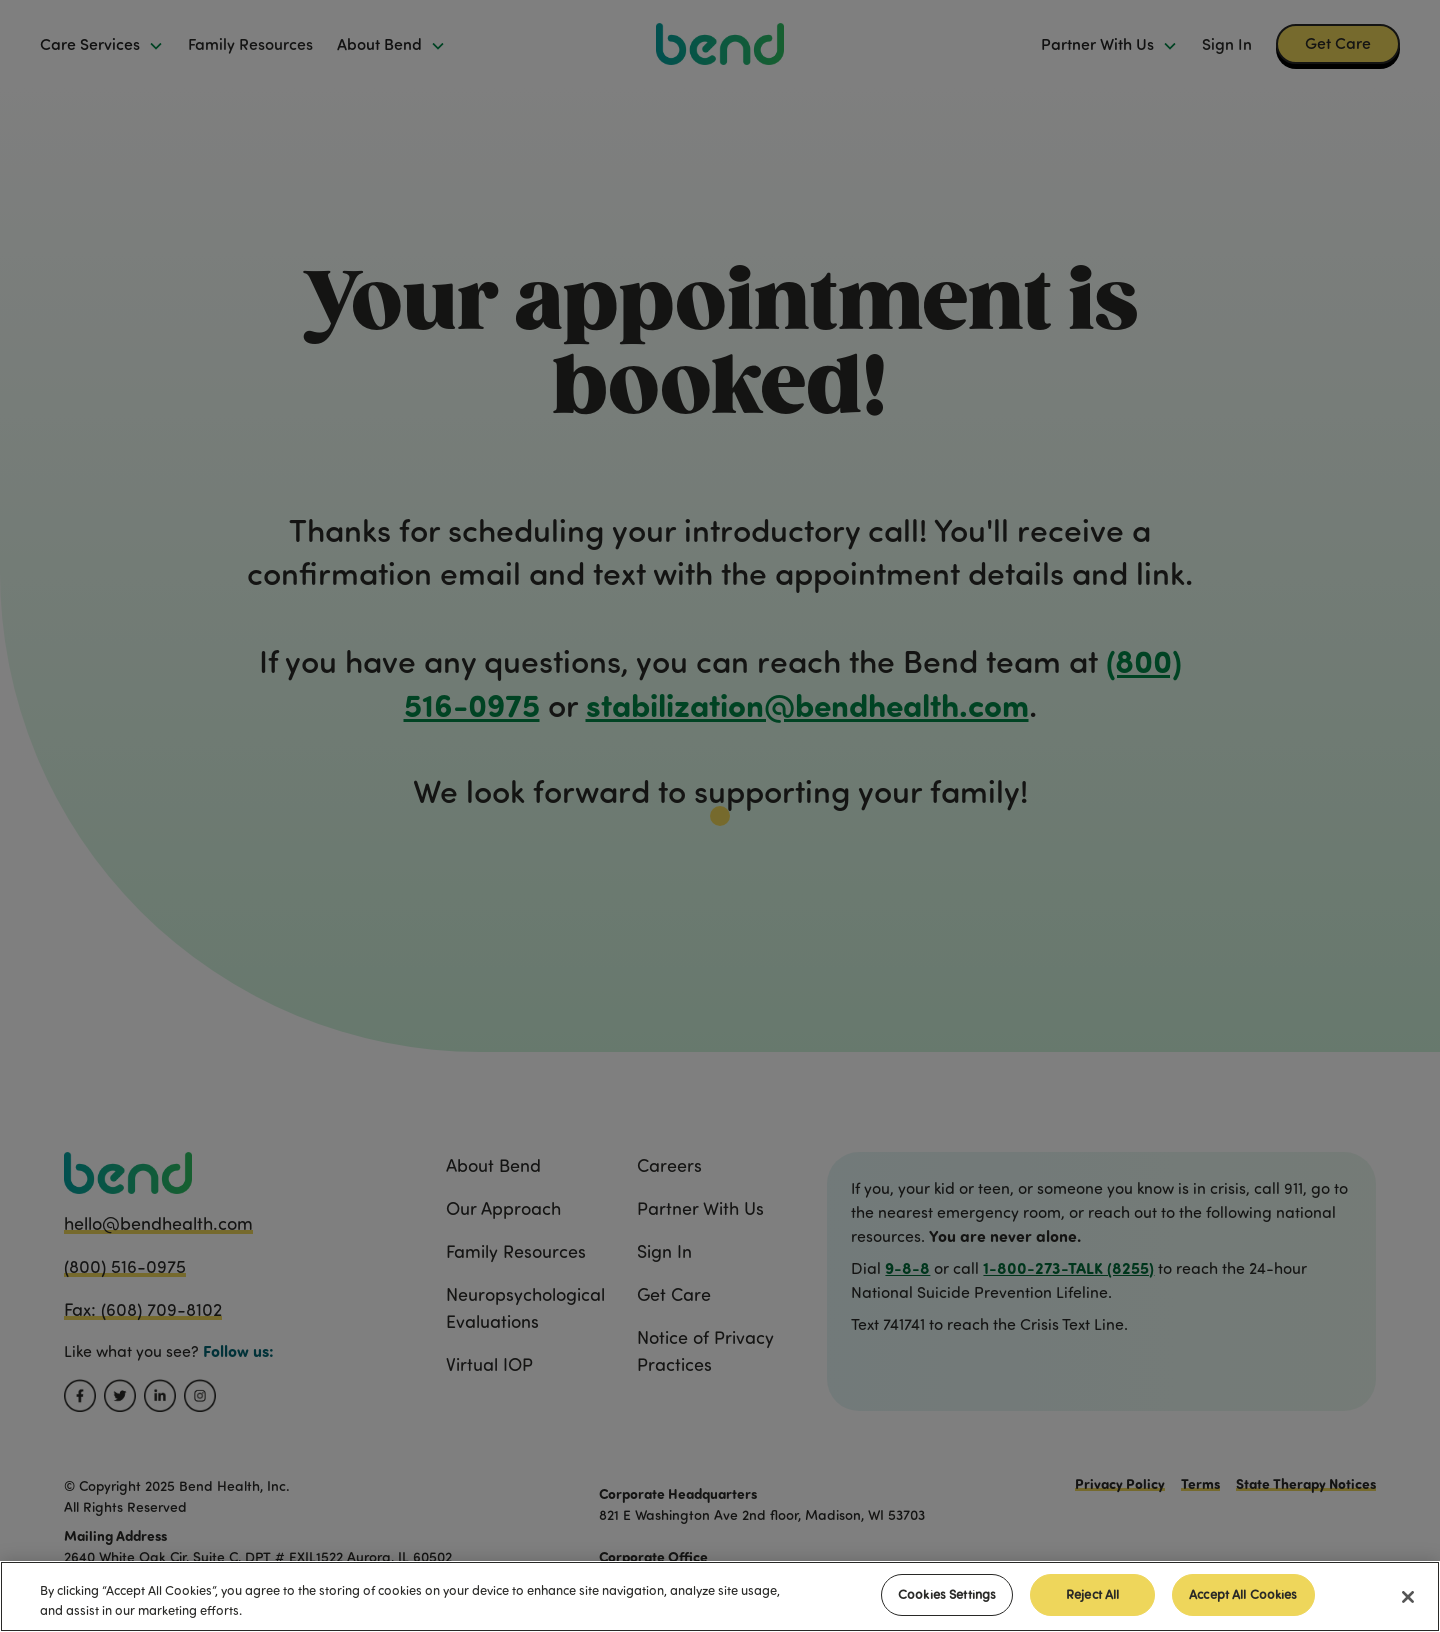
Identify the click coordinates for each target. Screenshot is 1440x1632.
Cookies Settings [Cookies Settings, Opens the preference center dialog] (947, 1594)
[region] (720, 1596)
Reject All (1092, 1594)
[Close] (1408, 1597)
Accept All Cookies (1243, 1594)
